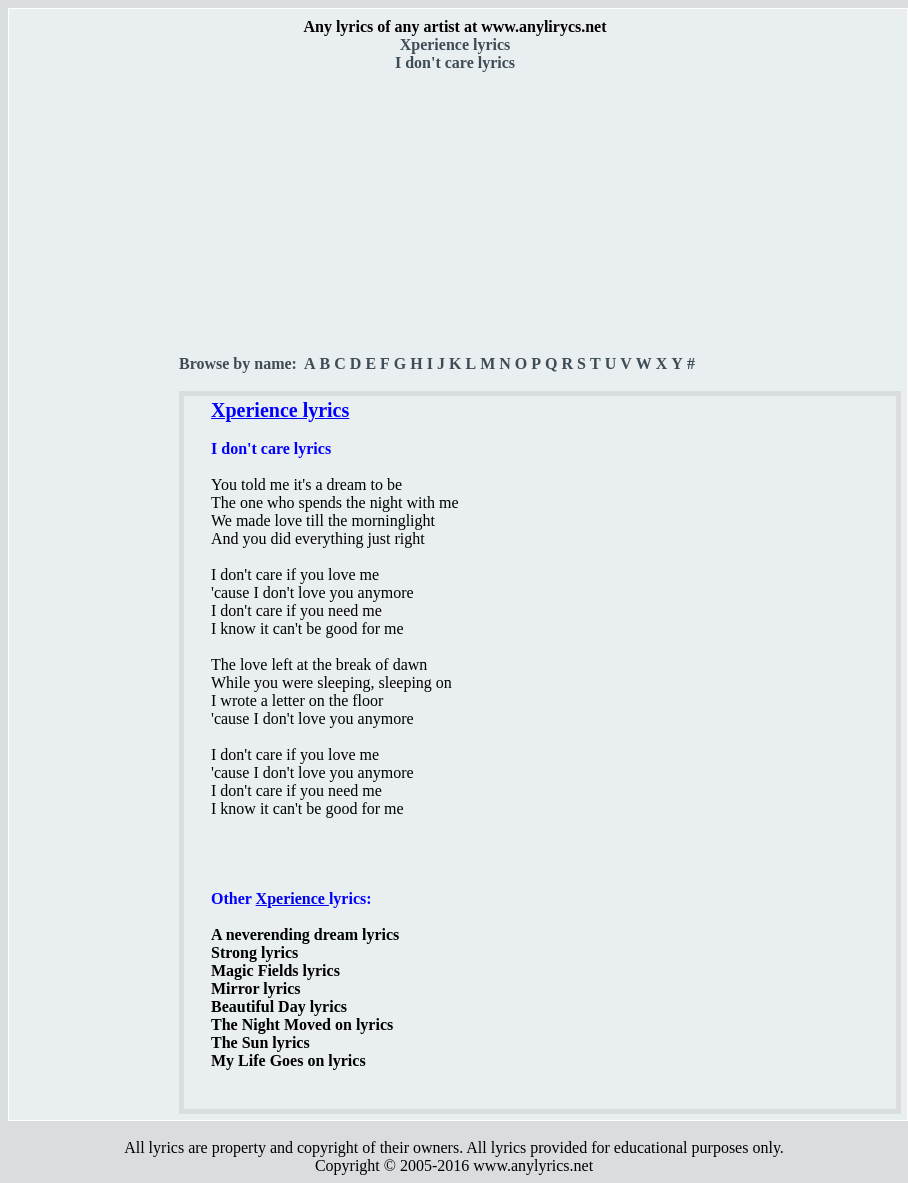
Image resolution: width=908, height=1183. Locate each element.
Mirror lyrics (256, 988)
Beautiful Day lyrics (279, 1006)
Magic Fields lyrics (275, 970)
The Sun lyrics (260, 1042)
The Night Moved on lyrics (302, 1024)
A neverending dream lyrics (305, 934)
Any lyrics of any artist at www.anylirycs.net (454, 26)
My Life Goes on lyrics (288, 1060)
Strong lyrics (254, 952)
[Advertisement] (95, 351)
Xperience (292, 898)
